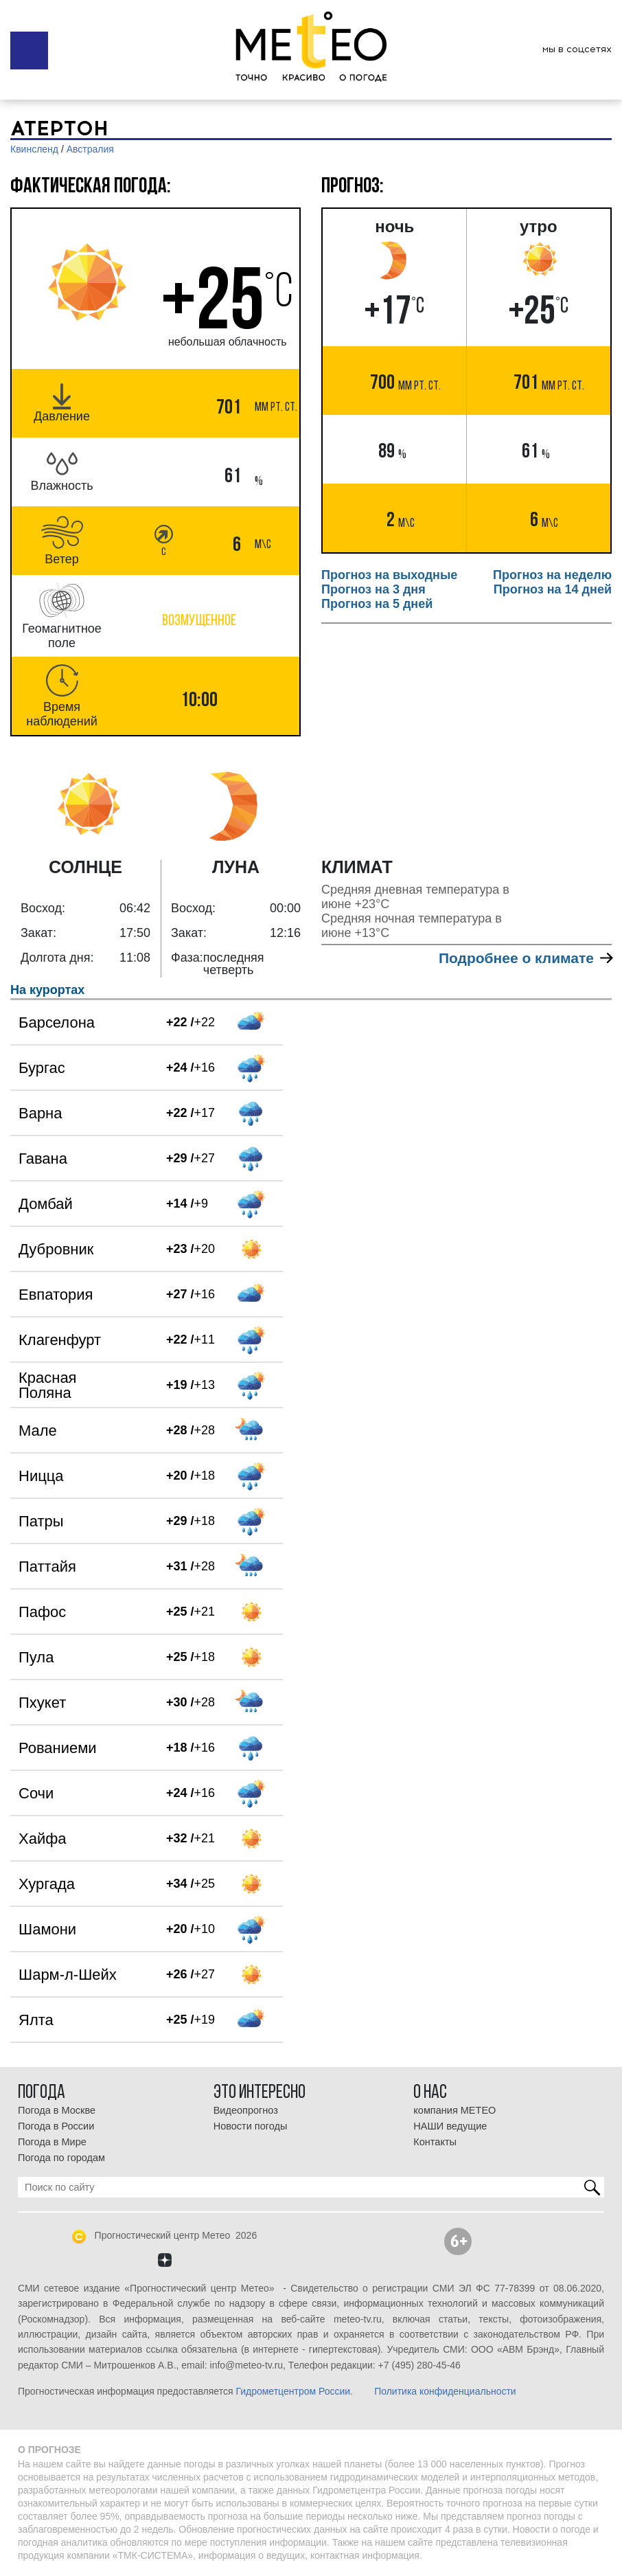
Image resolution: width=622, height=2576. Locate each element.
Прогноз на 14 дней (553, 589)
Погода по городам (61, 2157)
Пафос (42, 1611)
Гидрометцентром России (292, 2391)
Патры (41, 1521)
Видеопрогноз (246, 2110)
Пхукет (42, 1702)
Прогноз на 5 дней (377, 604)
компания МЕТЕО (454, 2110)
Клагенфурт (60, 1339)
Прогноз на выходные (389, 575)
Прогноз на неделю (552, 575)
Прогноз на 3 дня (373, 589)
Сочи (36, 1793)
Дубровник (56, 1249)
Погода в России (56, 2126)
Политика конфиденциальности (445, 2391)
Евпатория (56, 1294)
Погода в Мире (52, 2141)
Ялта (36, 2020)
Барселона (57, 1022)
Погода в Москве (56, 2110)
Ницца (41, 1475)
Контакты (435, 2141)
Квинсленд (34, 149)
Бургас (42, 1067)
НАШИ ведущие (450, 2126)
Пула (36, 1657)
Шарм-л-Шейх (68, 1974)
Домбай (46, 1203)
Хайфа (43, 1838)
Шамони (47, 1929)
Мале (38, 1430)
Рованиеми (58, 1747)
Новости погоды (251, 2126)
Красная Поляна (48, 1385)
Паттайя (47, 1566)
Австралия (90, 149)
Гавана (43, 1158)
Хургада (47, 1884)
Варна (40, 1113)
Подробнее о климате (525, 958)
